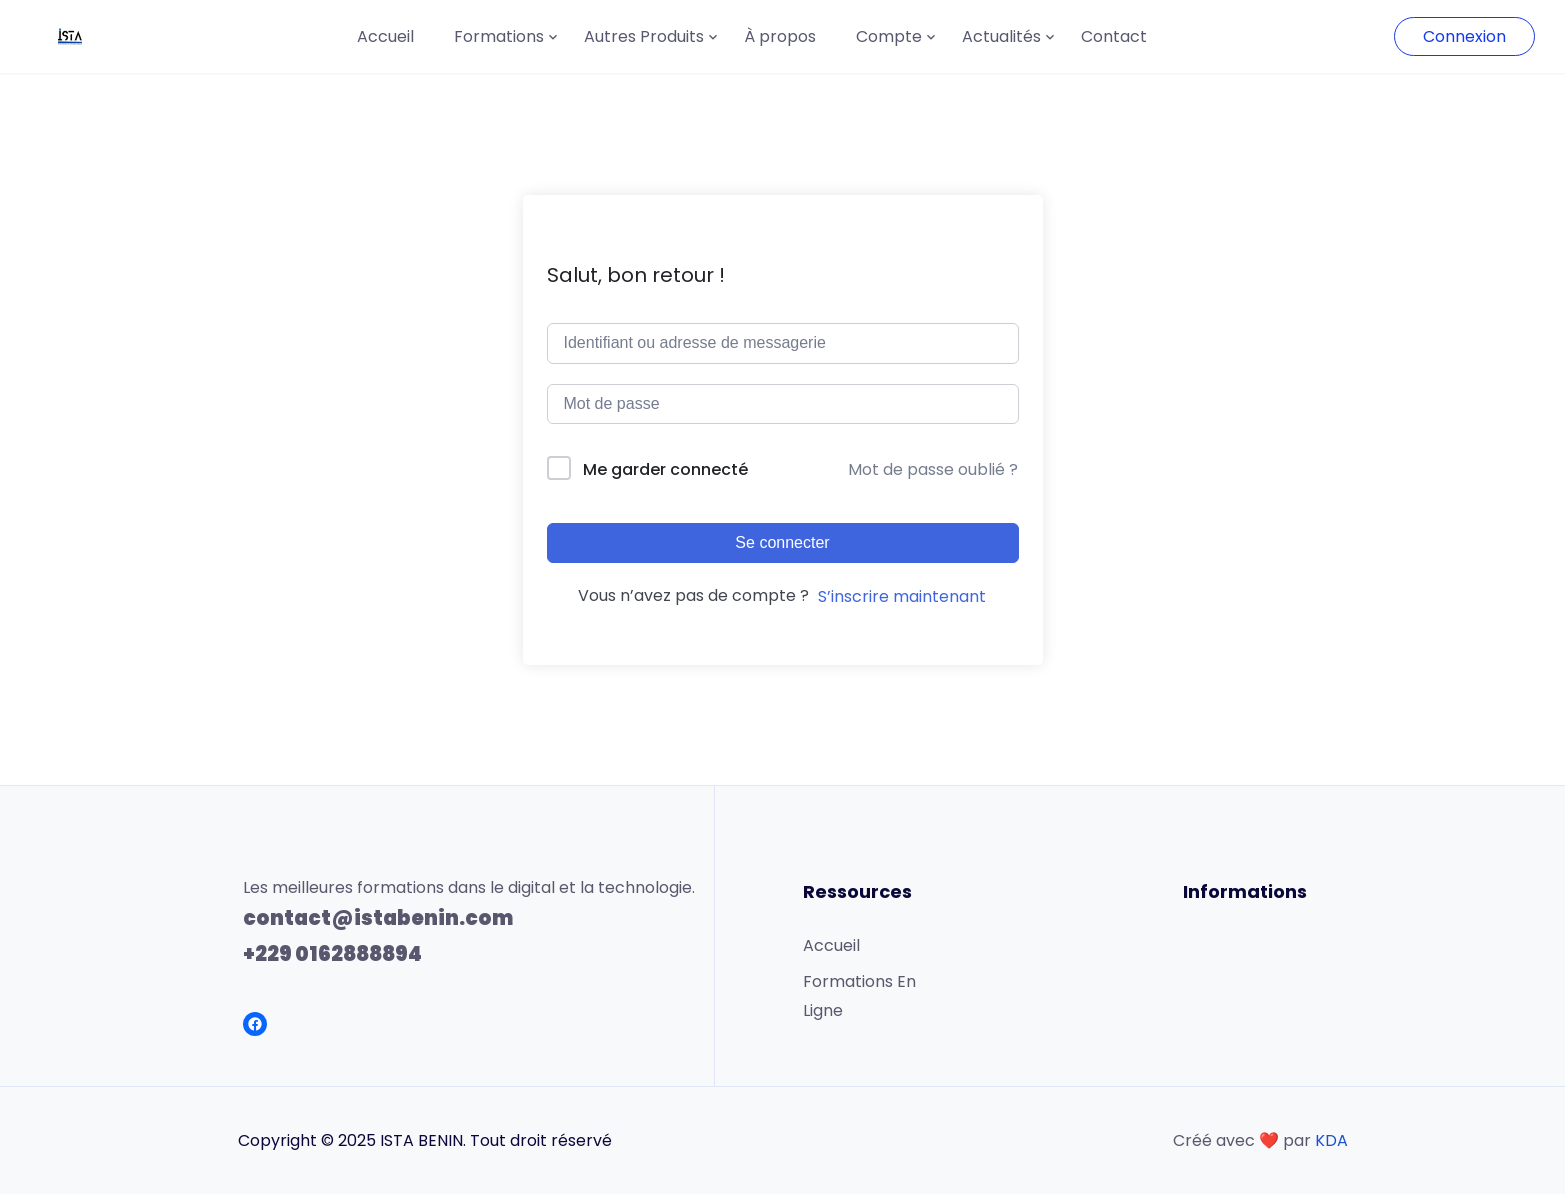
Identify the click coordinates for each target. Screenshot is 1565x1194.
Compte (889, 36)
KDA (1331, 1140)
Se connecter (782, 542)
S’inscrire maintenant (902, 596)
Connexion (1464, 36)
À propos (780, 36)
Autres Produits (644, 36)
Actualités (1001, 36)
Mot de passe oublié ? (933, 469)
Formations (499, 36)
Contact (1114, 36)
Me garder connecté (665, 469)
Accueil (385, 36)
